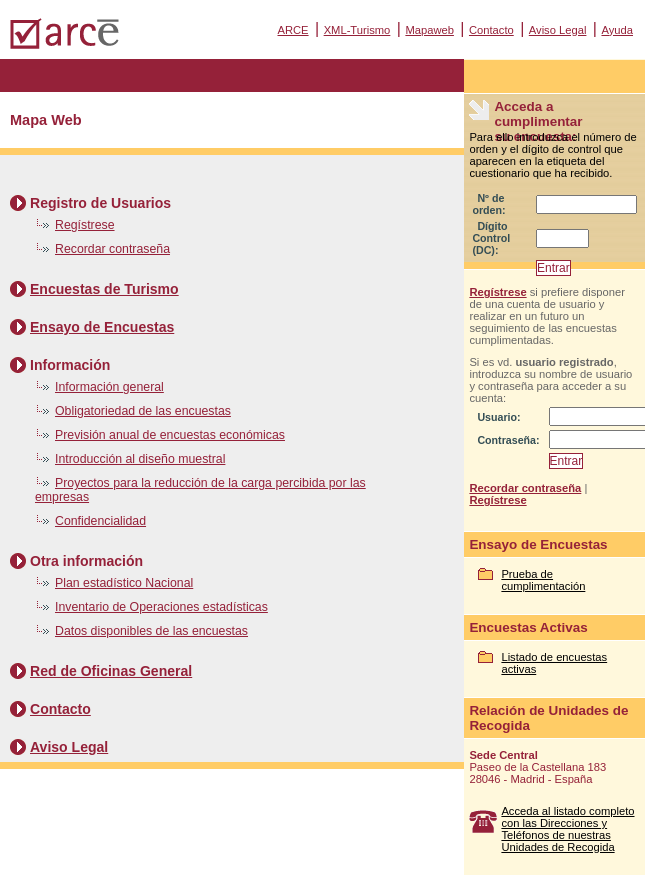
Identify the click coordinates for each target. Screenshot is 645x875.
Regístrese (85, 225)
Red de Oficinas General (111, 671)
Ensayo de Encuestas (102, 327)
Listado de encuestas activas (554, 663)
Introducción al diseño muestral (140, 459)
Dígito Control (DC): (491, 238)
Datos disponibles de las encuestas (151, 631)
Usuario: (498, 417)
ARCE (292, 30)
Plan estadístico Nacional (124, 583)
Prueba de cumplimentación (543, 580)
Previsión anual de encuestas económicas (170, 435)
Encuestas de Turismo (104, 289)
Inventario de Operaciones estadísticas (161, 607)
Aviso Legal (558, 30)
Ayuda (617, 30)
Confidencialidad (100, 521)
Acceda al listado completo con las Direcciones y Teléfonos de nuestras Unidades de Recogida (567, 829)
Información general (109, 387)
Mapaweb (429, 30)
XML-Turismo (357, 30)
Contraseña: (508, 440)
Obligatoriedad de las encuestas (143, 411)
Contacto (491, 30)
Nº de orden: (488, 204)
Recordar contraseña (112, 249)
